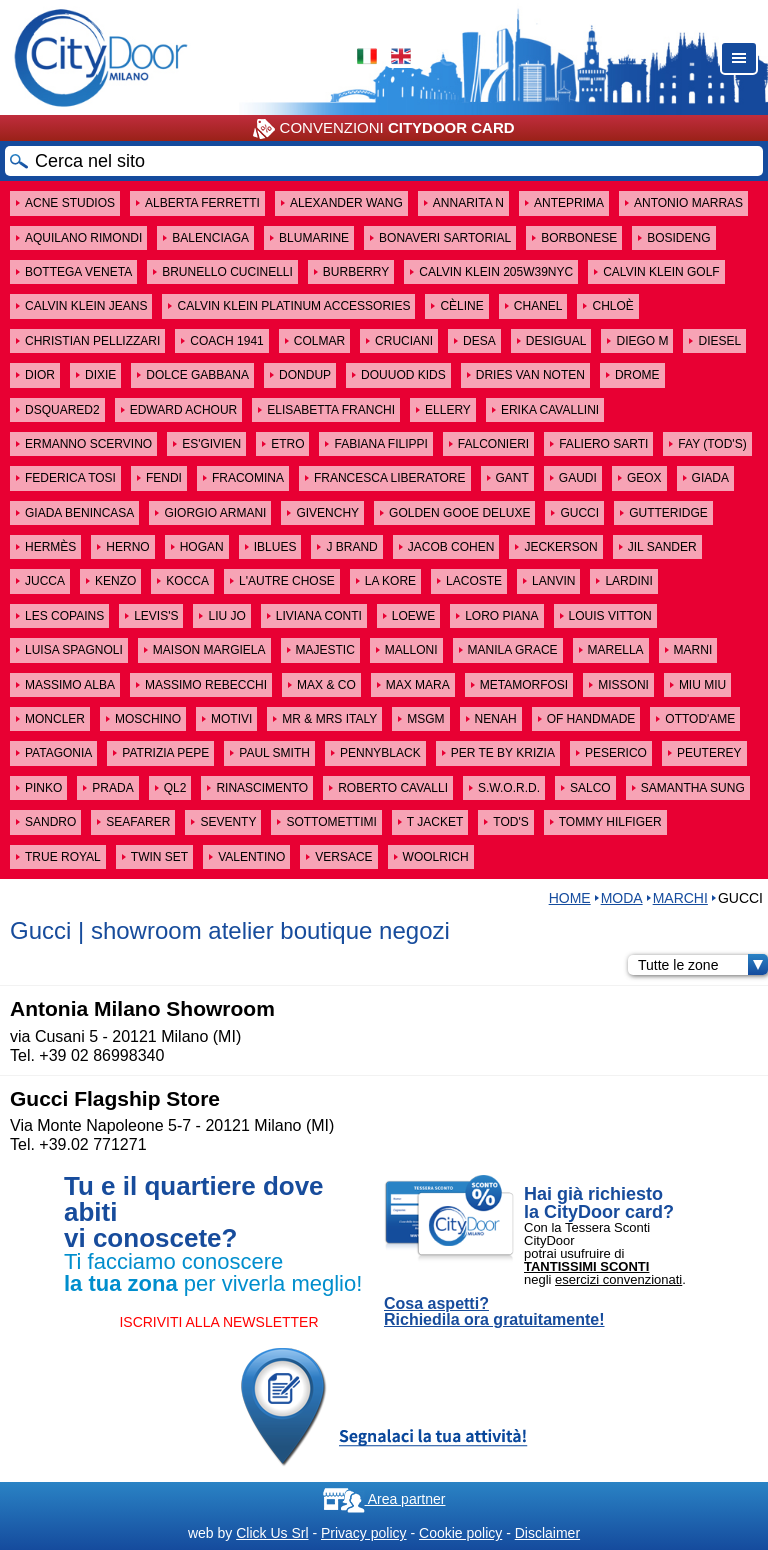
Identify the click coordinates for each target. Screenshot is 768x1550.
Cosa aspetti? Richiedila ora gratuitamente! (494, 1312)
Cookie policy (460, 1533)
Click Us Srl (272, 1533)
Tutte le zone (703, 965)
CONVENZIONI (383, 129)
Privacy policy (364, 1533)
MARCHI (680, 898)
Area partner (384, 1499)
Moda (622, 898)
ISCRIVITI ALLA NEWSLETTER (218, 1322)
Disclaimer (547, 1533)
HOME (570, 898)
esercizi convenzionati (618, 1279)
